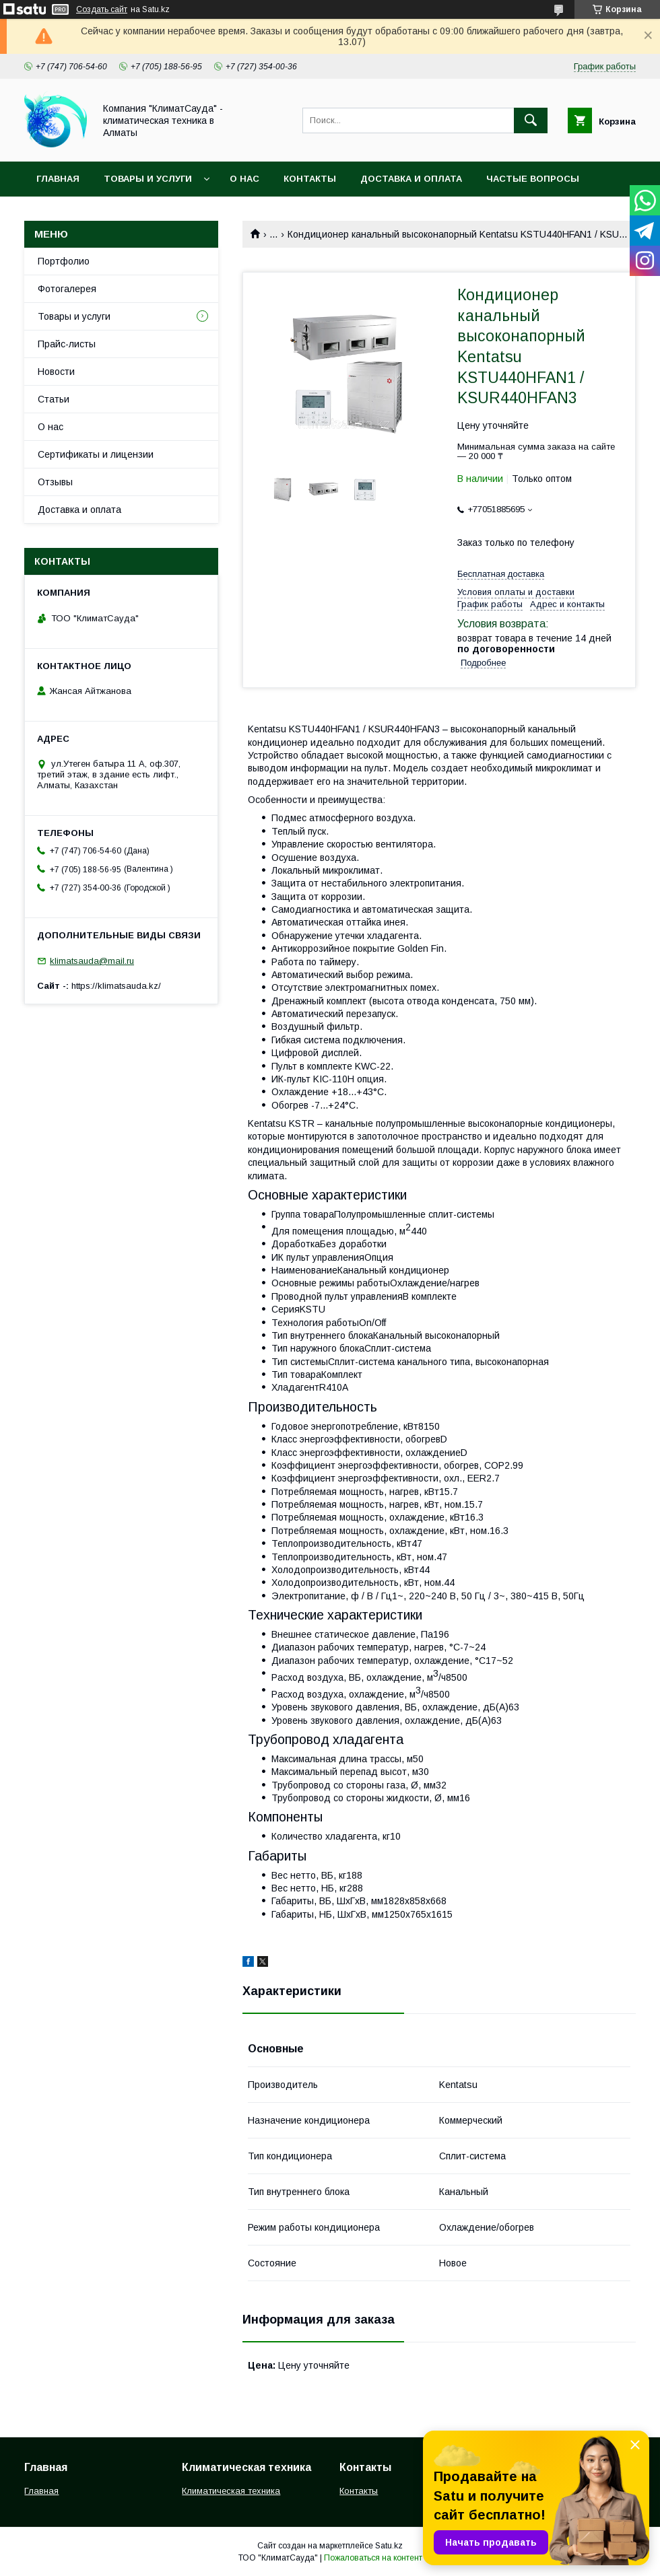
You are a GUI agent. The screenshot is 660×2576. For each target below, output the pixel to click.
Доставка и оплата (411, 179)
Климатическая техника (231, 2491)
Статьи (53, 399)
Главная (57, 179)
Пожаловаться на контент (373, 2558)
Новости (56, 371)
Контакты (310, 179)
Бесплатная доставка (500, 574)
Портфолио (64, 261)
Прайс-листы (67, 344)
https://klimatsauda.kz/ (116, 986)
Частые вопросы (532, 179)
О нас (244, 179)
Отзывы (55, 482)
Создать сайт (101, 9)
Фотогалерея (67, 288)
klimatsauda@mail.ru (92, 961)
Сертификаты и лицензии (96, 454)
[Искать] (531, 120)
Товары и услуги (148, 179)
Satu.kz (389, 2545)
